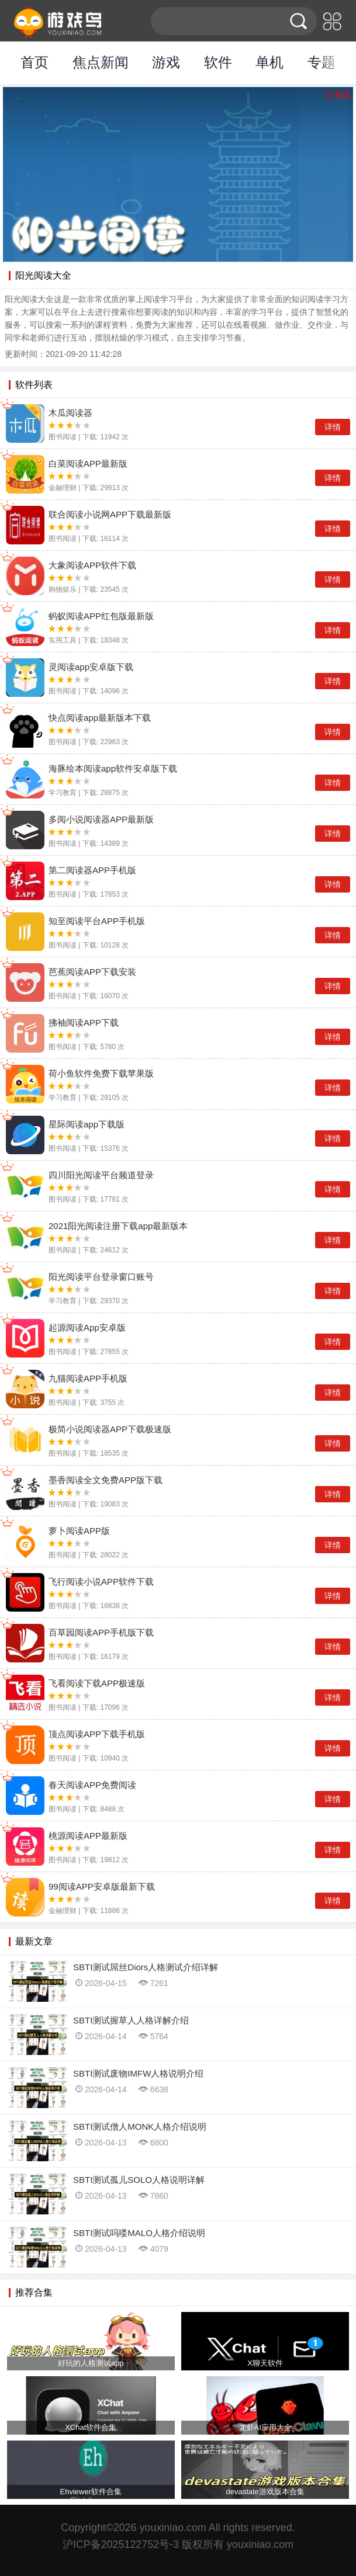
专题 (321, 62)
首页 (34, 62)
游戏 (166, 62)
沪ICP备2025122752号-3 (121, 2544)
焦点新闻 (100, 62)
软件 (218, 62)
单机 (269, 62)
